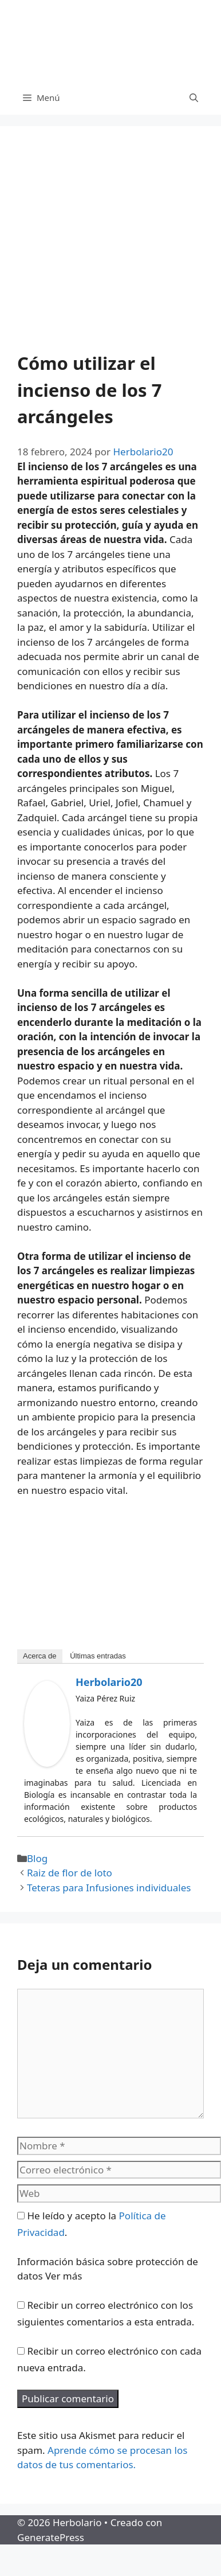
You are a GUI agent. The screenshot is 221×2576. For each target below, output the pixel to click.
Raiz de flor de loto (69, 1872)
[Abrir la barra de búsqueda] (194, 97)
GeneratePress (50, 2537)
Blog (37, 1858)
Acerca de (40, 1656)
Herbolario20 (109, 1682)
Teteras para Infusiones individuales (109, 1887)
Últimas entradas (98, 1656)
